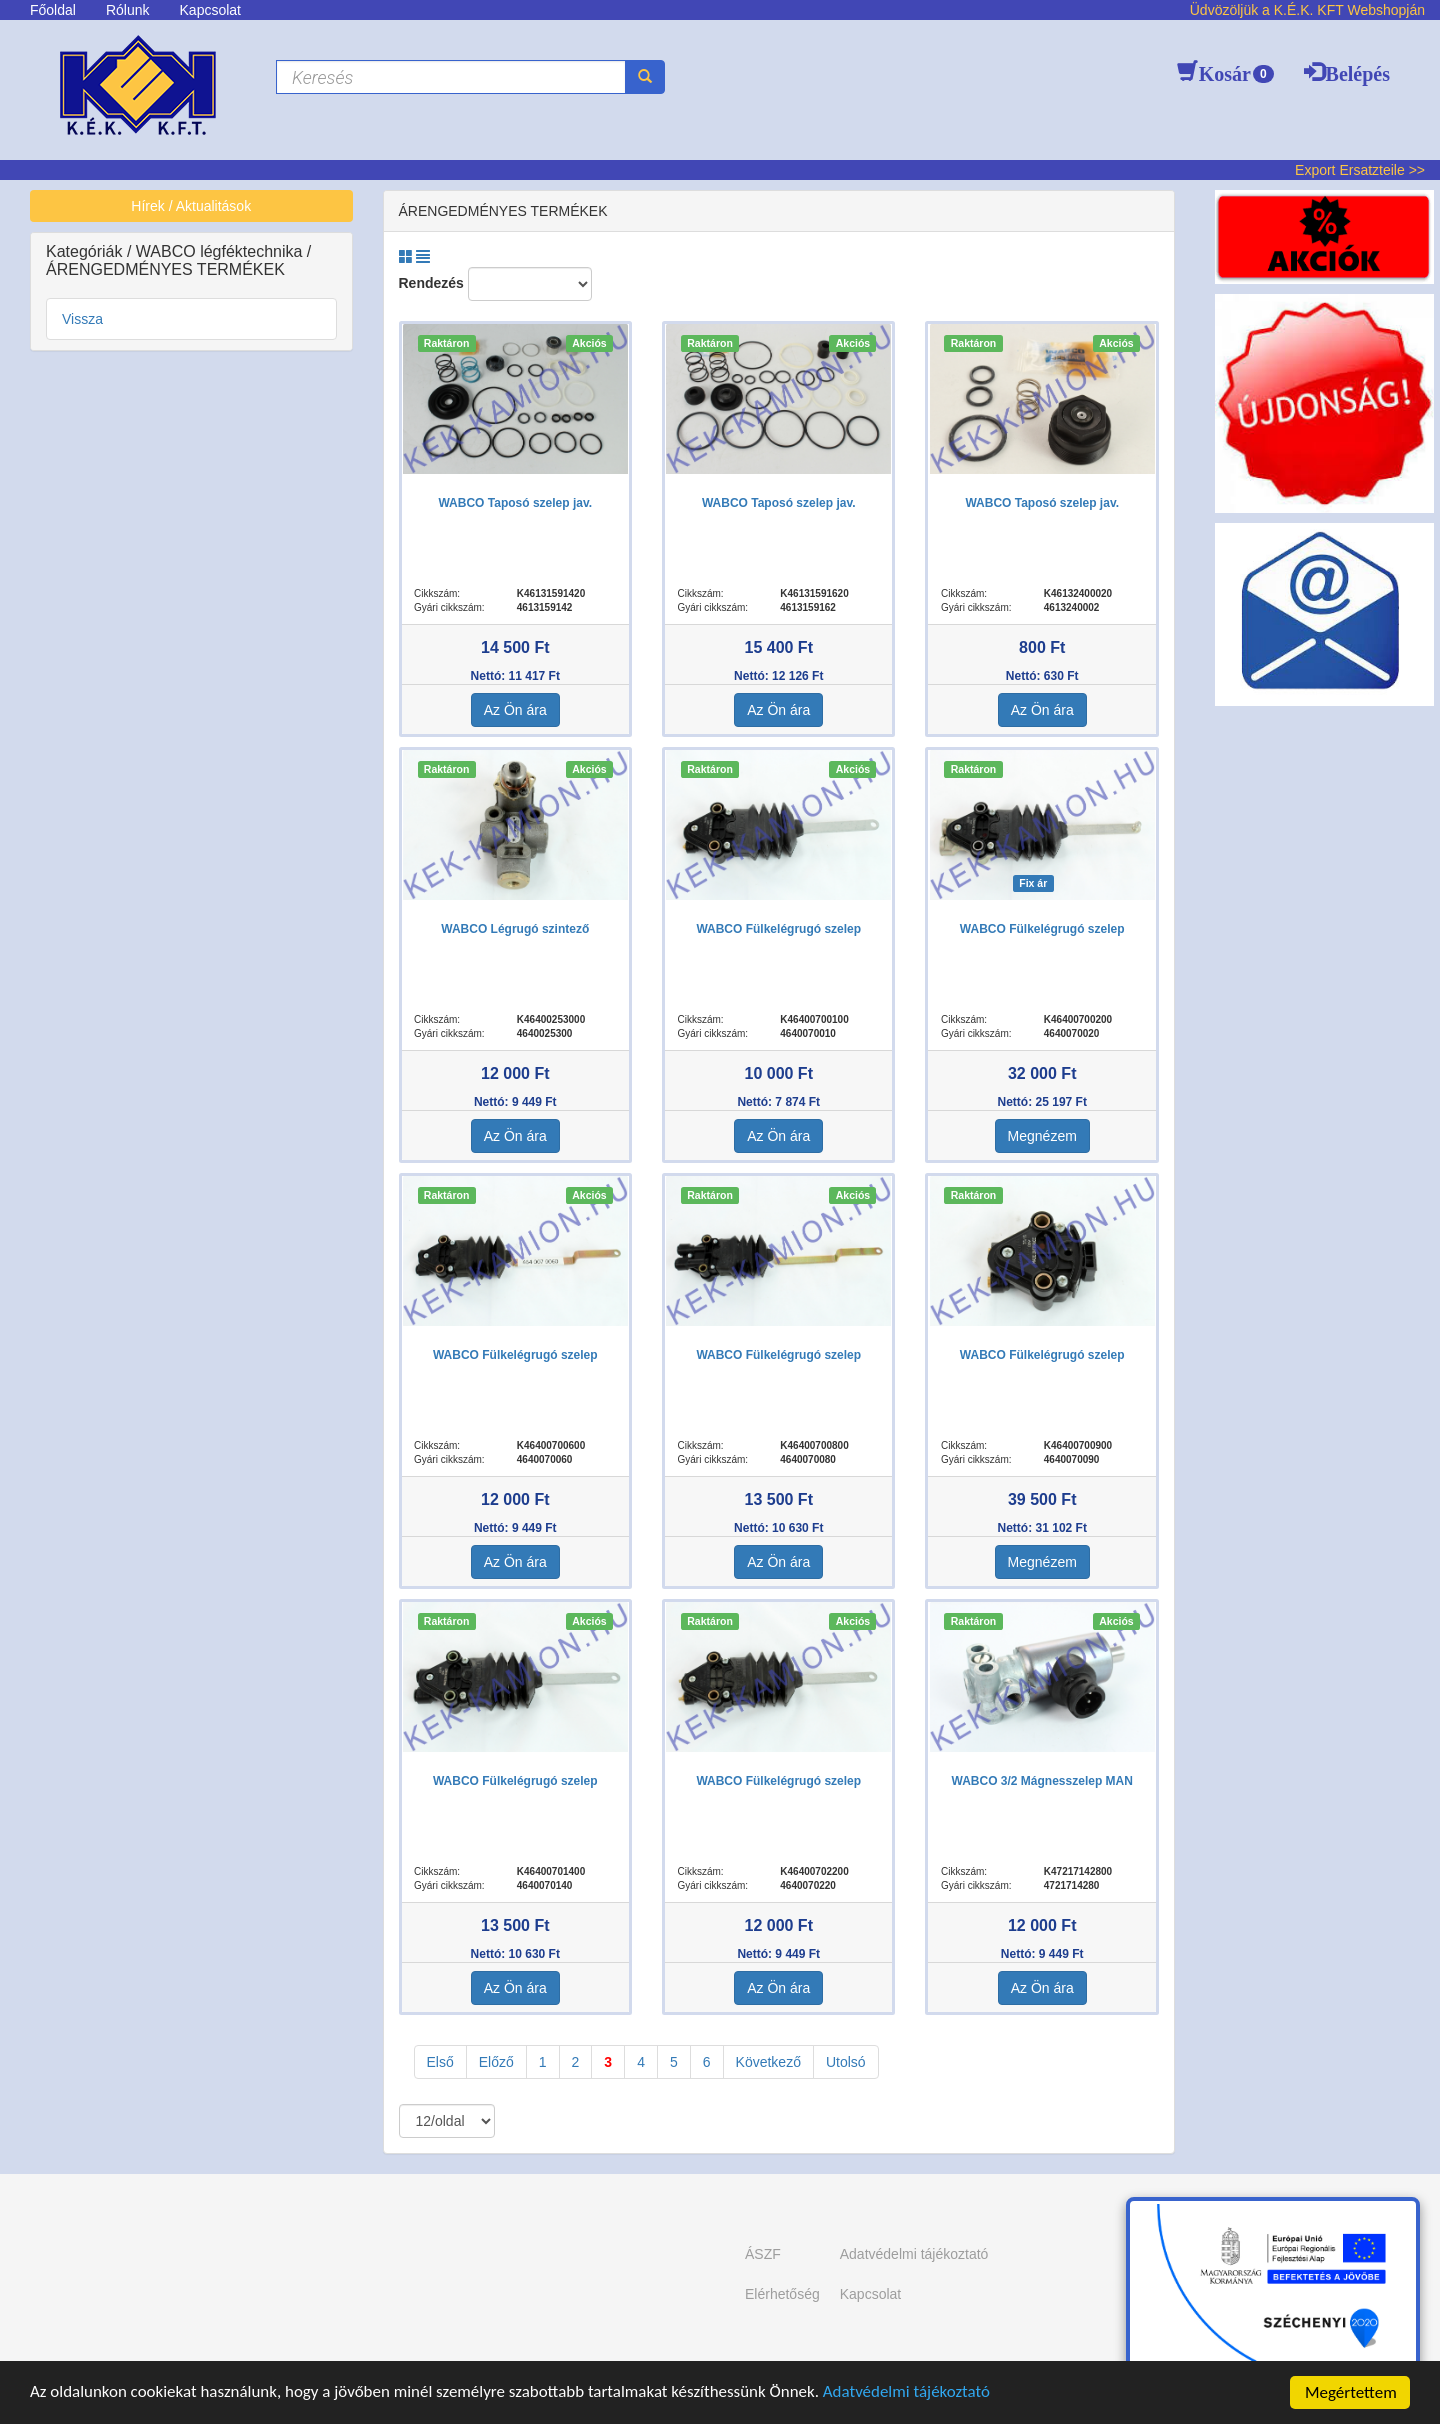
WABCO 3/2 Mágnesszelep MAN (1042, 1781)
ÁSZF (763, 2254)
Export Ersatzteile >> (1360, 170)
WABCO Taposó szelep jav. (515, 503)
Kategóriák (86, 251)
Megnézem (1042, 1136)
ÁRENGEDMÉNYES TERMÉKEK (165, 269)
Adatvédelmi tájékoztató (910, 2393)
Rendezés (431, 283)
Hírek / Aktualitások (191, 206)
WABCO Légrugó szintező (515, 929)
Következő (768, 2062)
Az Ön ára (515, 710)
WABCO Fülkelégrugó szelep (778, 929)
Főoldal (53, 10)
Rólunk (128, 10)
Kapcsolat (210, 10)
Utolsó (846, 2062)
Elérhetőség (782, 2294)
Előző (496, 2062)
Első (440, 2062)
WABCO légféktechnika (221, 251)
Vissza (82, 319)
